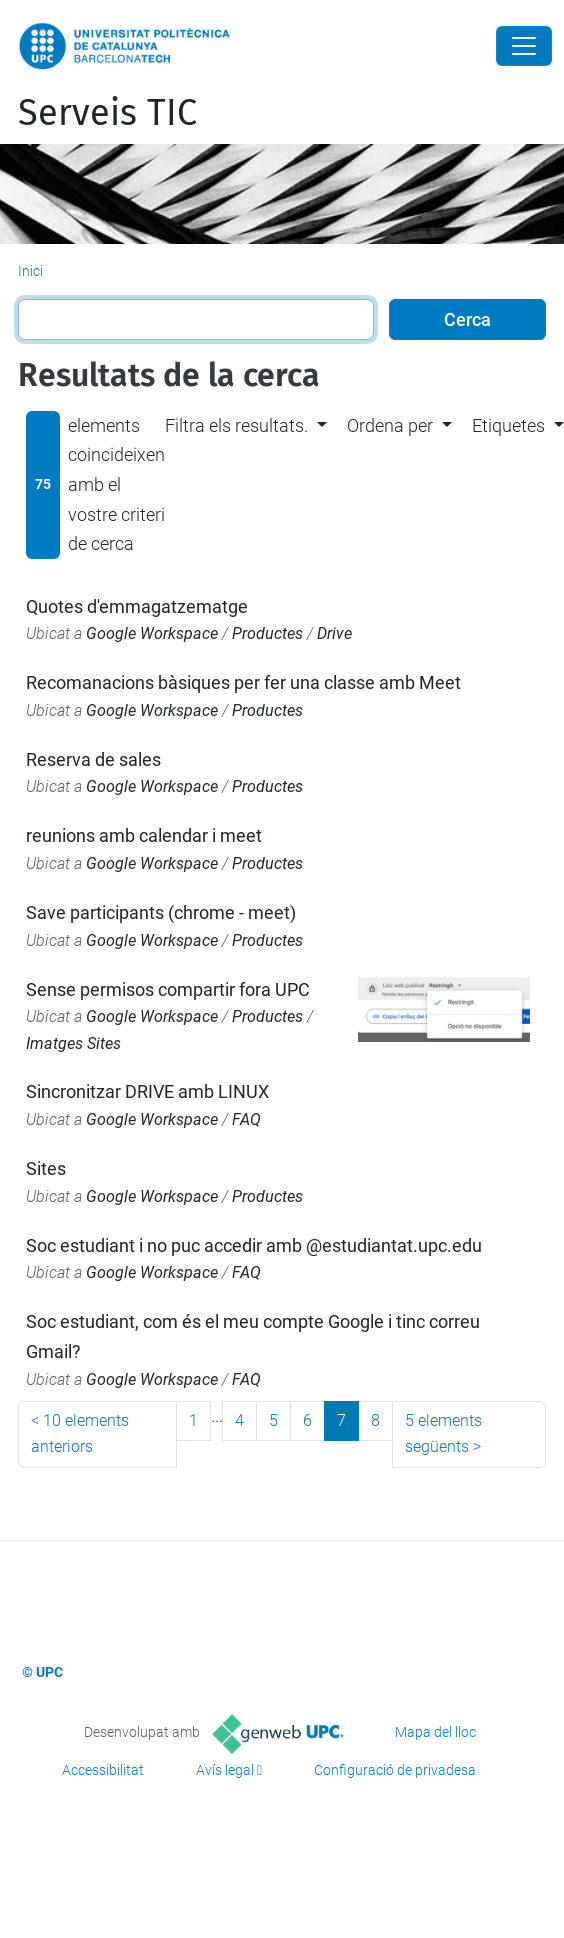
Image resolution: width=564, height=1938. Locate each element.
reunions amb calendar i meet (144, 835)
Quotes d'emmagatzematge (137, 606)
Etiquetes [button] (508, 425)
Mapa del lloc (435, 1732)
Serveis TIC (107, 113)
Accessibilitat (103, 1770)
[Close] (524, 46)
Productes (267, 633)
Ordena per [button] (390, 425)
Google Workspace (152, 633)
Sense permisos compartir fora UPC (168, 989)
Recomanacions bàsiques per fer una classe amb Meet (243, 682)
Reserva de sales (93, 759)
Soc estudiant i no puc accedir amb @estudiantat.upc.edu (254, 1245)
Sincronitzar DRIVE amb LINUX (147, 1091)
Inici (30, 271)
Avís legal (225, 1770)
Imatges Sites (73, 1043)
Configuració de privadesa (395, 1770)
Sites (46, 1168)
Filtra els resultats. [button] (236, 425)
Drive (334, 633)
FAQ (246, 1119)
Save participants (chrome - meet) (161, 912)
